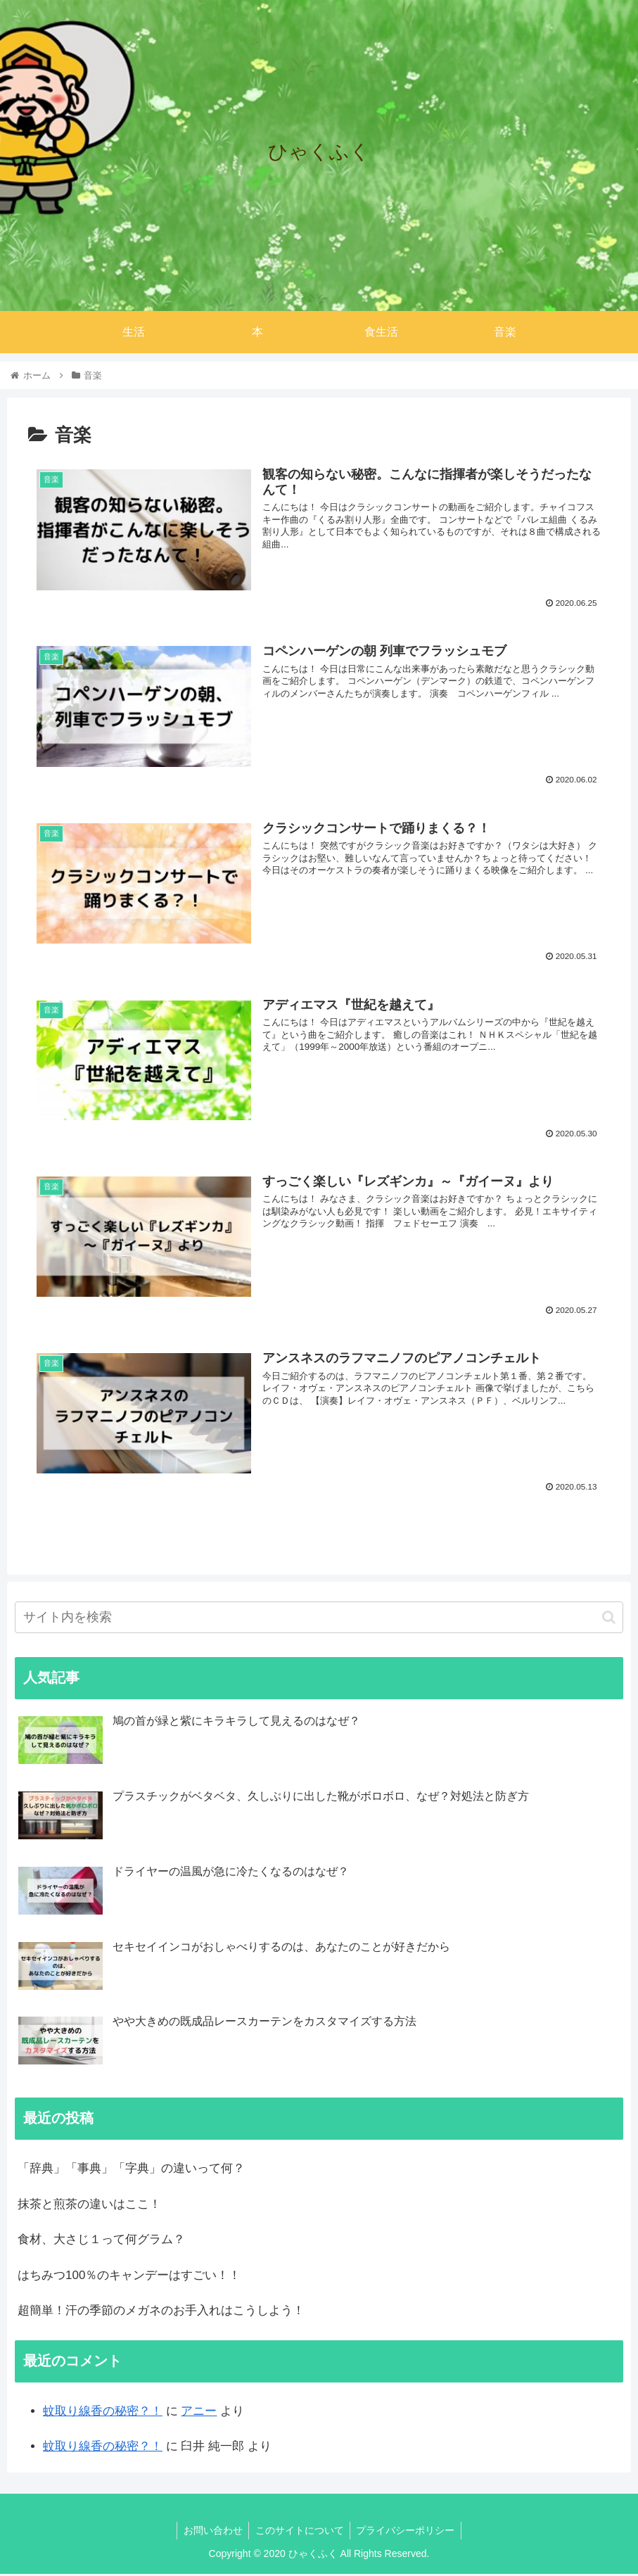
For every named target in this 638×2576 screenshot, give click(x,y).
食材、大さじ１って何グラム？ (101, 2241)
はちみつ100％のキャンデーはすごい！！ (129, 2276)
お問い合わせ (211, 2532)
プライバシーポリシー (408, 2532)
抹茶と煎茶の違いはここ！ (89, 2205)
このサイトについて (299, 2532)
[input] (319, 1619)
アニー (199, 2412)
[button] (608, 1619)
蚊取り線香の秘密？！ (102, 2412)
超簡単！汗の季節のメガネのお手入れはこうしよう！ (161, 2312)
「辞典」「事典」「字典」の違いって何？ (131, 2170)
